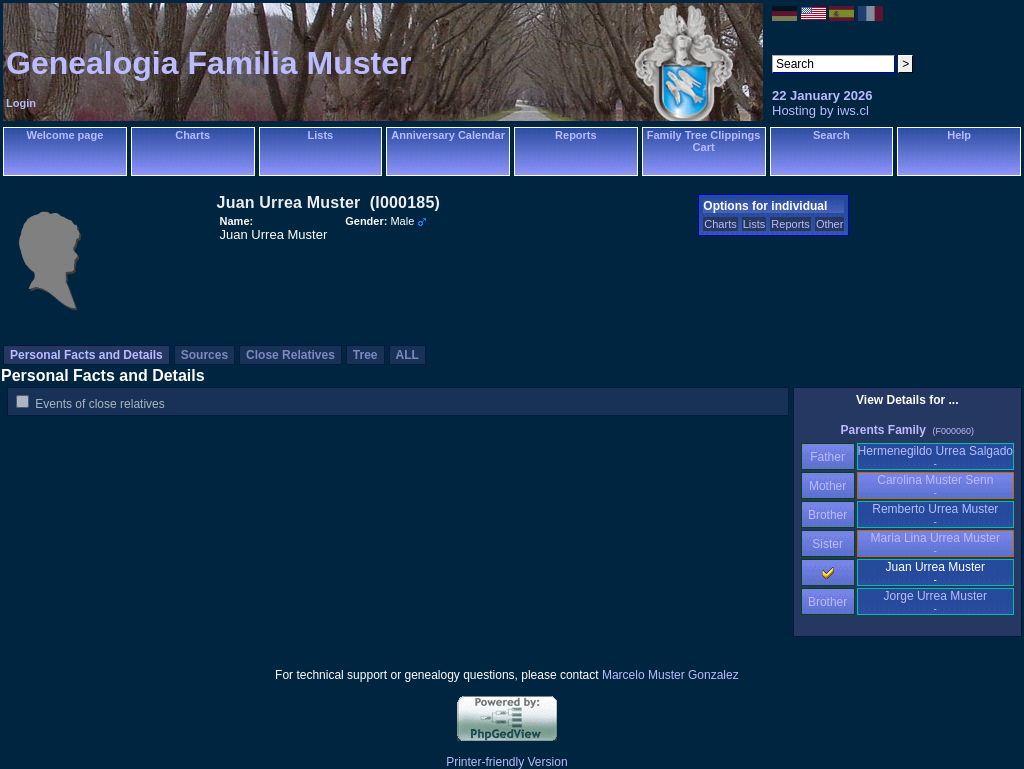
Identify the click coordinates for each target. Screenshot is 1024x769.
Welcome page (64, 135)
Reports (576, 135)
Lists (321, 135)
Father (827, 457)
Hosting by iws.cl (820, 110)
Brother (827, 515)
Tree (365, 355)
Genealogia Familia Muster (208, 63)
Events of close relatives (99, 404)
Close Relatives (290, 355)
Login (21, 103)
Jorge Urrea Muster (935, 601)
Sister (827, 544)
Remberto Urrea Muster (935, 514)
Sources (204, 355)
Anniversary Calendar (448, 135)
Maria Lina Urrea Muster (935, 543)
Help (959, 135)
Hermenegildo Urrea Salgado (935, 456)
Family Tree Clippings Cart (704, 141)
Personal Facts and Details (86, 355)
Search (831, 135)
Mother (828, 486)
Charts (192, 135)
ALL (407, 355)
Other (830, 224)
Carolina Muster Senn (935, 485)
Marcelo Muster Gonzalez (670, 675)
